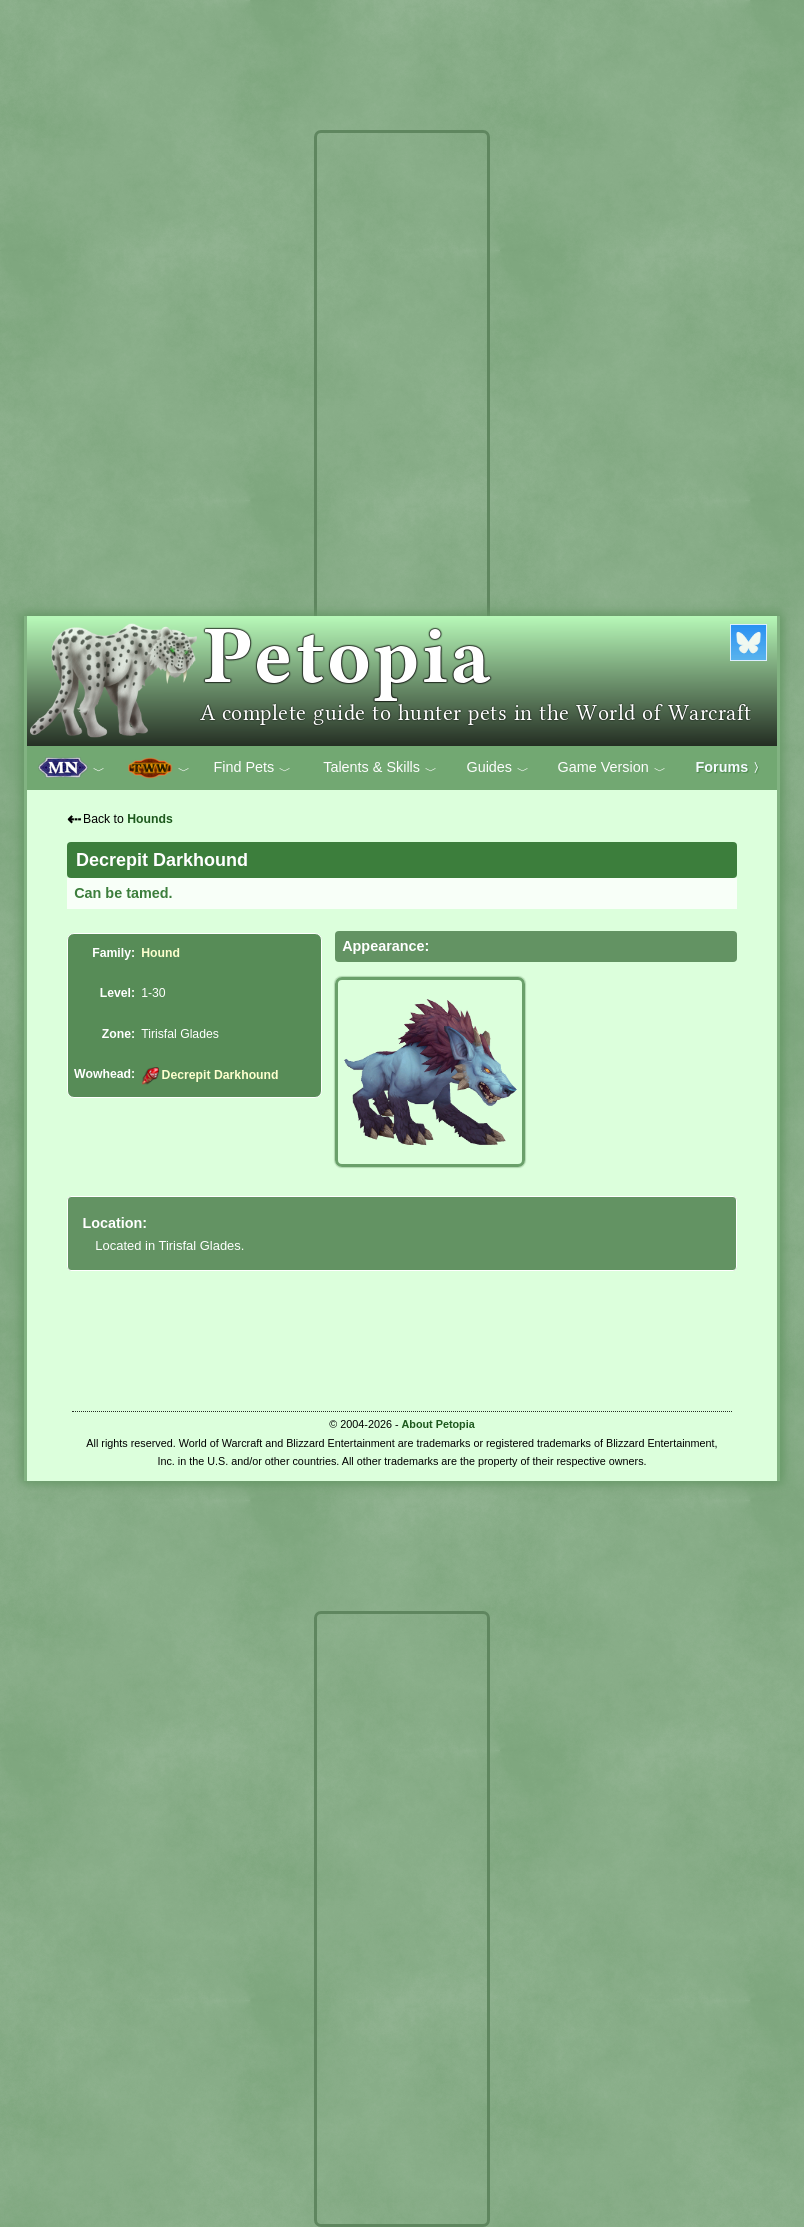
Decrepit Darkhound (209, 1075)
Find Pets (252, 768)
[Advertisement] (402, 438)
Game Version (612, 768)
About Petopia (438, 1424)
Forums (731, 767)
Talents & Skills (380, 768)
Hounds (150, 819)
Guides (497, 768)
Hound (160, 953)
